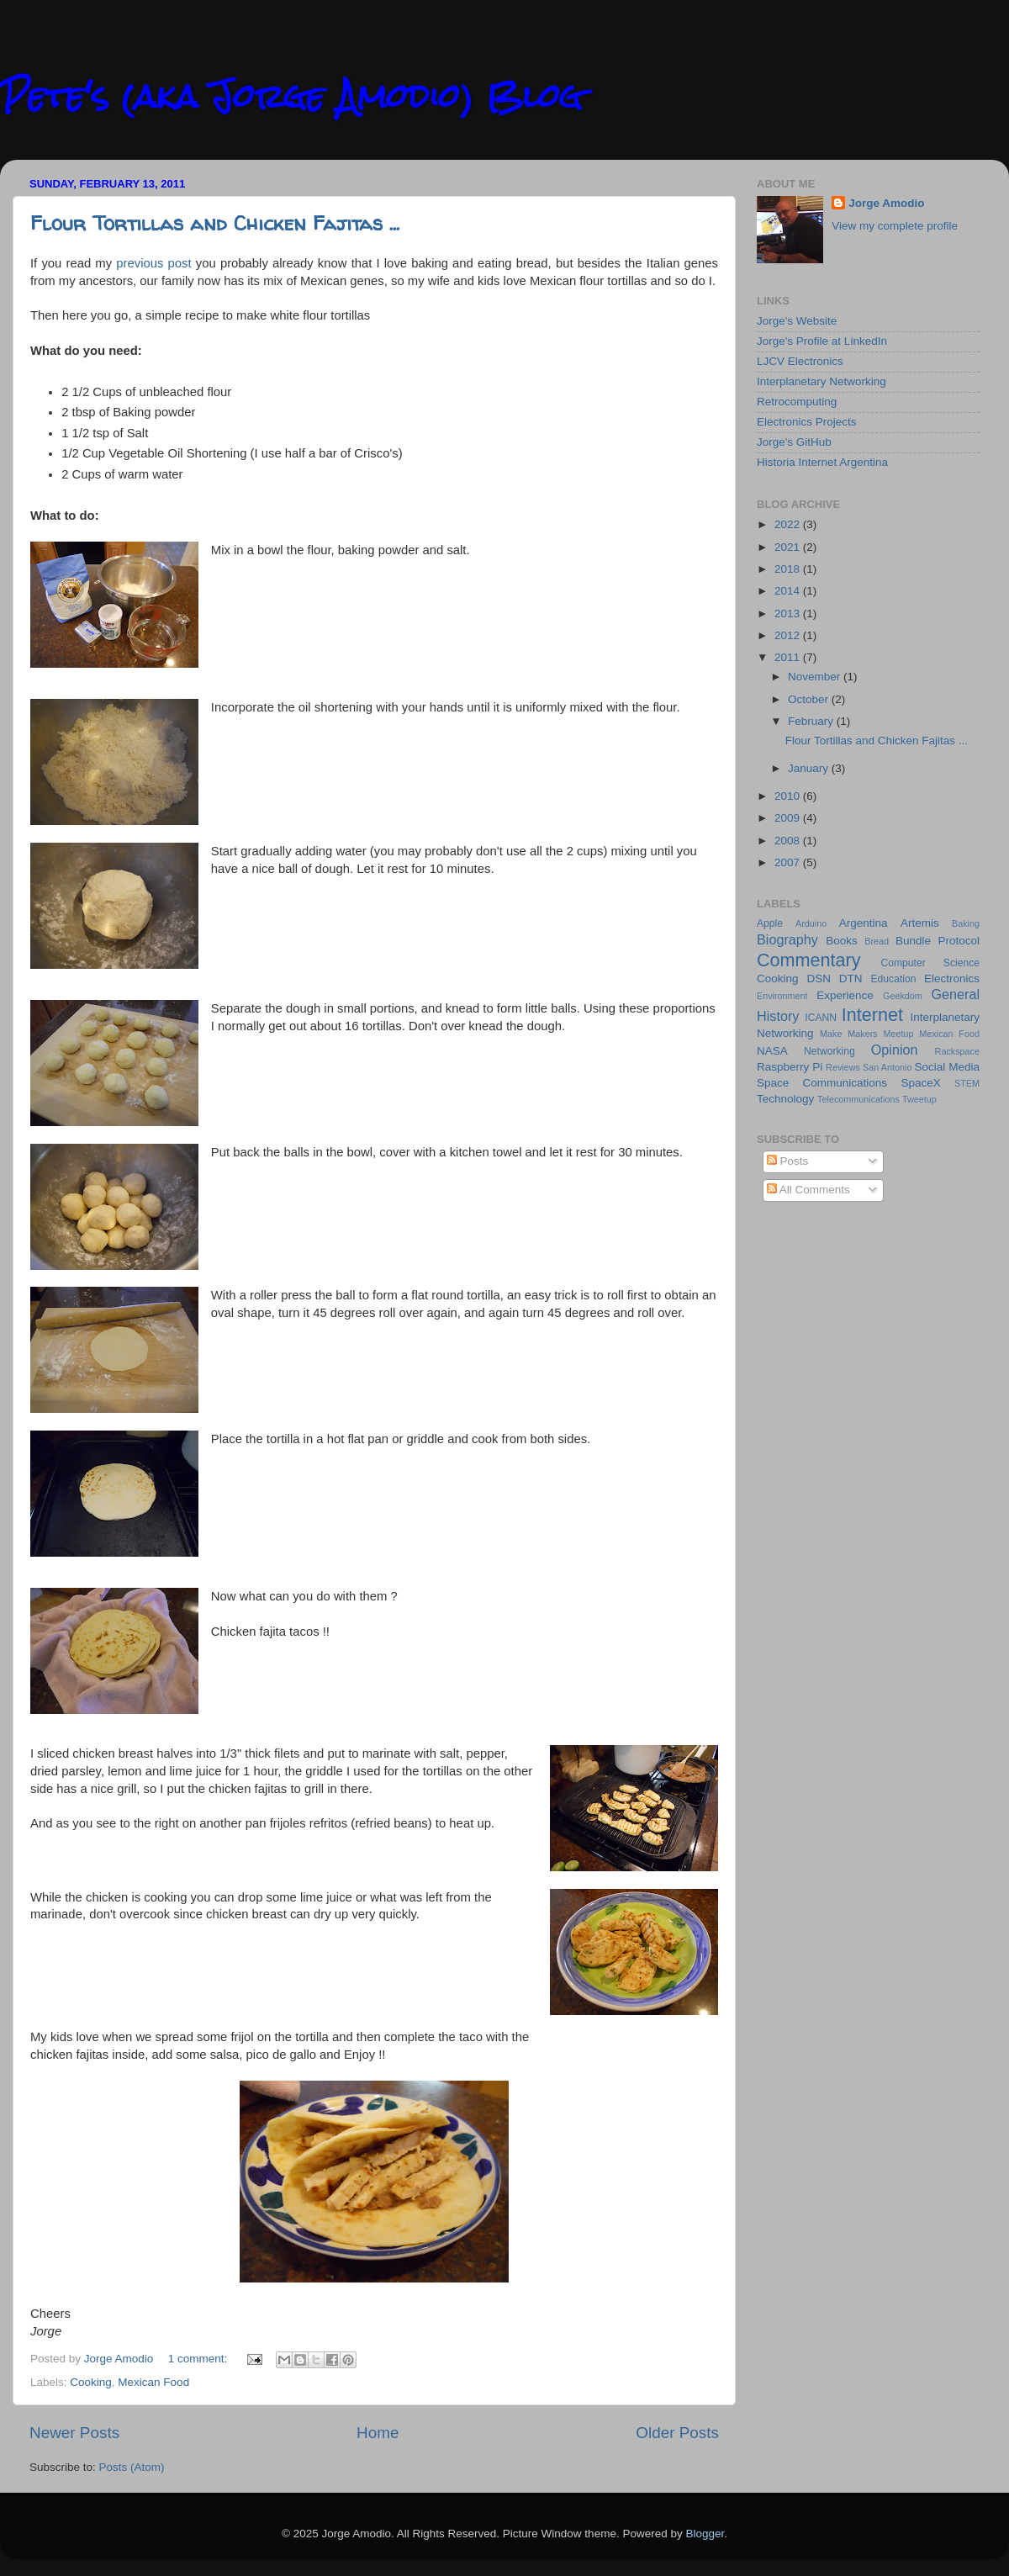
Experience (845, 995)
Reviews (843, 1067)
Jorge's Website (797, 321)
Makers (862, 1034)
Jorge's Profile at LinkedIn (822, 341)
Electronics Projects (807, 421)
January (810, 768)
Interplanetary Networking (821, 381)
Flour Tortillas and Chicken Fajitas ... (214, 223)
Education (893, 979)
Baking (966, 923)
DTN (851, 978)
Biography (787, 939)
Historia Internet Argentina (822, 462)
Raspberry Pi (789, 1067)
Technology (785, 1098)
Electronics (952, 978)
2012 (788, 635)
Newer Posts (74, 2432)
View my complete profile (895, 226)
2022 (788, 524)
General (955, 994)
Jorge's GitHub (794, 442)
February (812, 721)
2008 (788, 840)
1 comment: (199, 2358)
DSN (818, 978)
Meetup (899, 1034)
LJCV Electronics (800, 361)
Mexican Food (153, 2382)
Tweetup (919, 1099)
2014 (788, 590)
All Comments (808, 1189)
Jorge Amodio (886, 203)
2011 (788, 657)
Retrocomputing (797, 401)
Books (842, 940)
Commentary (809, 960)
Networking (829, 1051)
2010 (788, 796)
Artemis (920, 923)
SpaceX (920, 1082)
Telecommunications (858, 1099)
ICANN (821, 1018)
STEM (967, 1083)
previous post (153, 263)
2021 (788, 547)
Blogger (704, 2533)
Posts (788, 1161)
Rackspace (957, 1051)
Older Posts (677, 2432)
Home (378, 2432)
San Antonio (887, 1067)
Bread (876, 941)
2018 (788, 569)
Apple (770, 923)
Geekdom (902, 996)
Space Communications (822, 1082)
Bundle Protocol (937, 940)
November (815, 676)
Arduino (811, 923)
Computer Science (930, 963)
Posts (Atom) (132, 2467)
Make (831, 1034)
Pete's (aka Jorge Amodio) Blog (291, 96)
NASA (772, 1051)
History (778, 1016)
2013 (788, 613)
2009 (788, 818)
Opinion (894, 1049)
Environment (782, 996)
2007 (788, 862)
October (810, 699)
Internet (872, 1014)
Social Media (947, 1067)
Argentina (863, 923)
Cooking (91, 2382)
